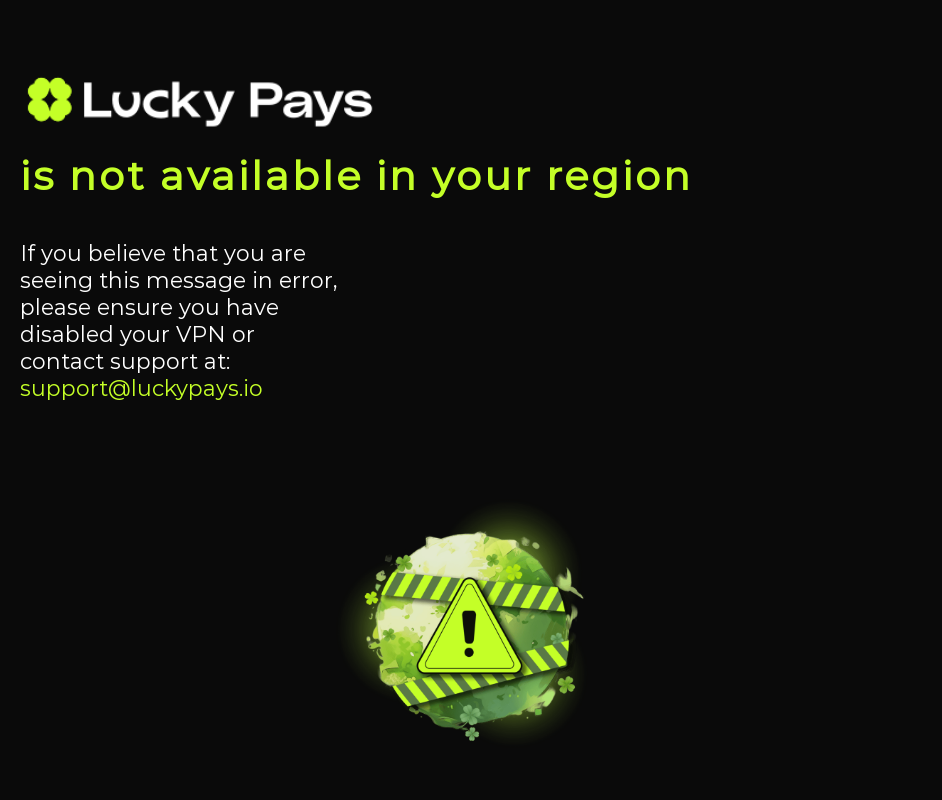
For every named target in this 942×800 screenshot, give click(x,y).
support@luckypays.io (141, 388)
